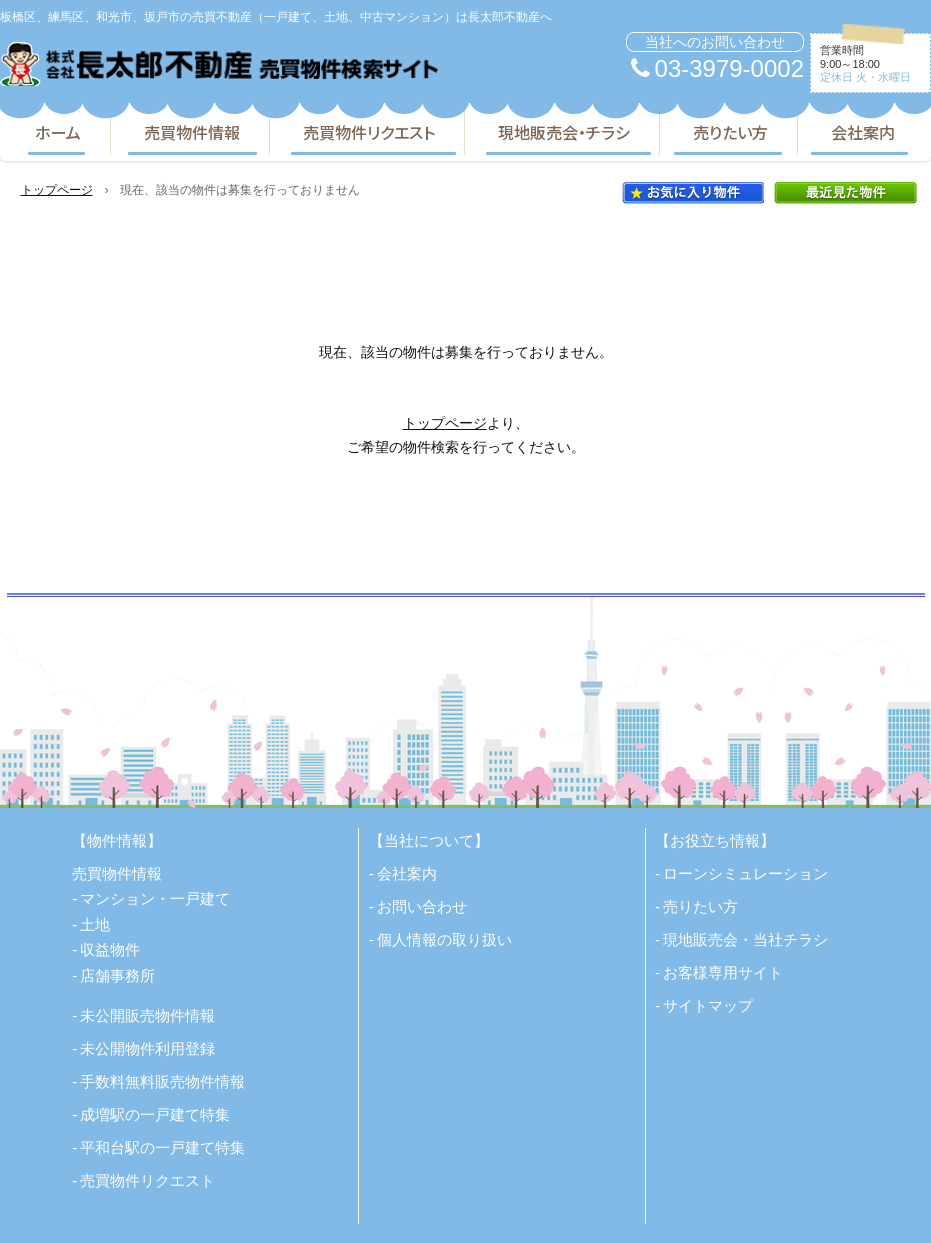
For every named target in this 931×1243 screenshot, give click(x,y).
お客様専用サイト (723, 972)
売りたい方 (730, 132)
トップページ (57, 190)
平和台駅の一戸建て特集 (162, 1147)
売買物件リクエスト (369, 132)
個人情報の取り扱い (444, 939)
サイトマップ (708, 1005)
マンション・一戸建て (155, 898)
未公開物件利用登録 (147, 1048)
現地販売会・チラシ (564, 132)
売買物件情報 (192, 132)
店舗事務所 (117, 975)
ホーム (58, 132)
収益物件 (110, 949)
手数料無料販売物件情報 (162, 1081)
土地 (95, 924)
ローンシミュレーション (745, 873)
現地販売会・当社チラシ (745, 939)
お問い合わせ (422, 906)
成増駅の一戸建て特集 (155, 1114)
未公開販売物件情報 (147, 1015)
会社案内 (863, 132)
